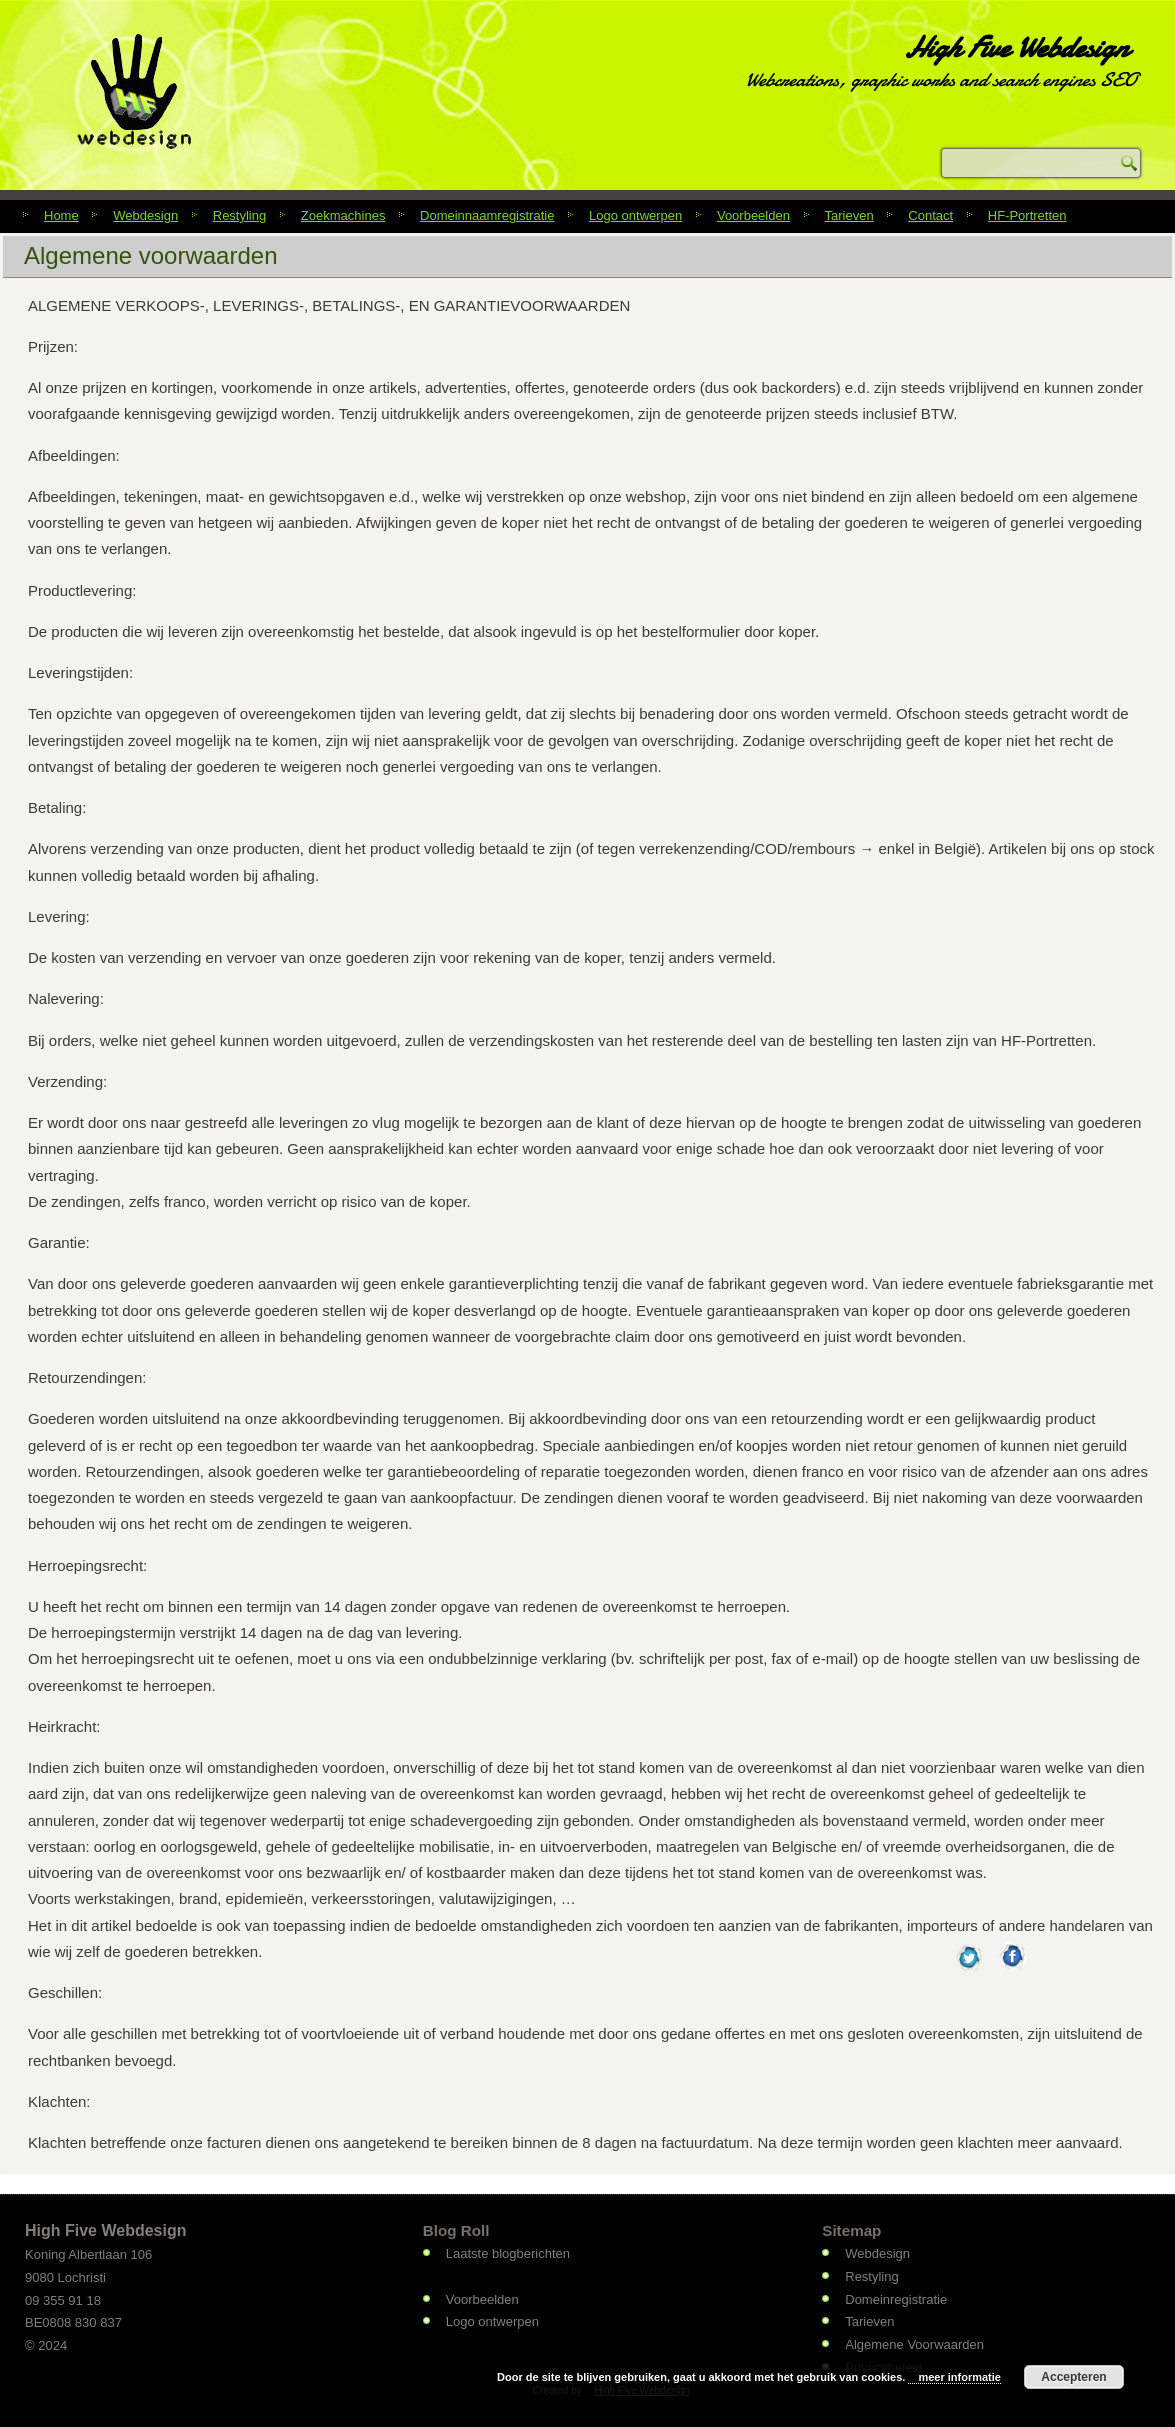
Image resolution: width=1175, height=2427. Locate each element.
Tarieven (849, 215)
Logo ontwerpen (635, 215)
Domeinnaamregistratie (487, 215)
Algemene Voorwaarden (914, 2344)
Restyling (239, 215)
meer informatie (959, 2377)
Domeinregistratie (896, 2299)
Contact (930, 215)
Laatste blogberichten (508, 2253)
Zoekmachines (343, 215)
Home (61, 215)
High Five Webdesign (1015, 47)
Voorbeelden (753, 215)
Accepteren (1073, 2377)
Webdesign (145, 215)
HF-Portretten (1027, 215)
